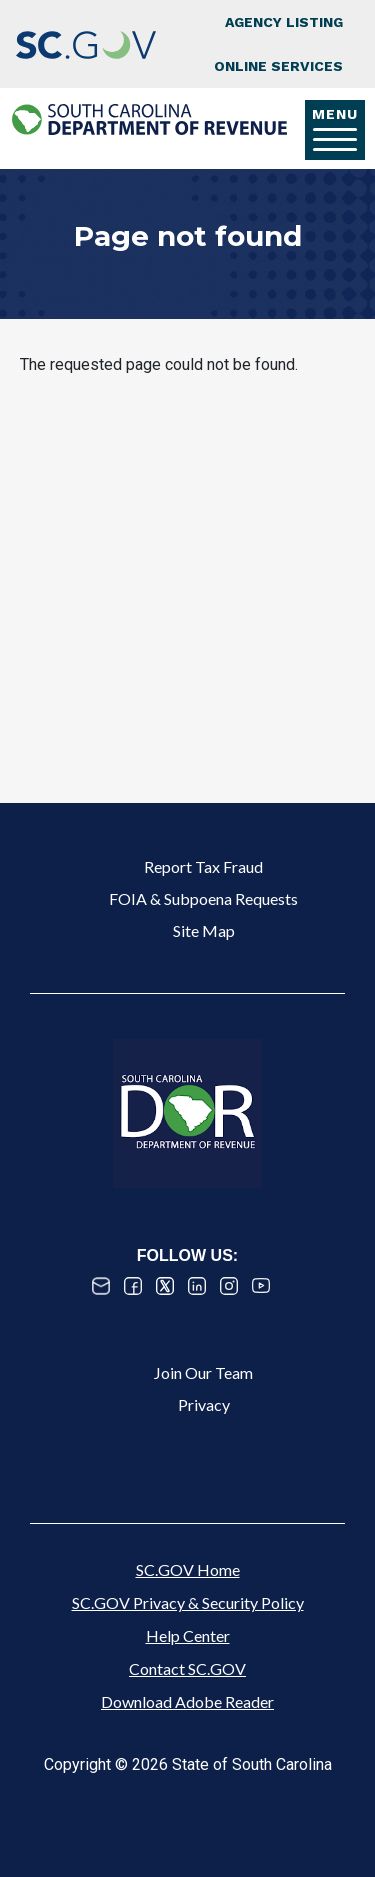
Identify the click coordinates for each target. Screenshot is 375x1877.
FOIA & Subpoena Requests (203, 898)
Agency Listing (284, 22)
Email (101, 1286)
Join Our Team (203, 1372)
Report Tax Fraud (203, 866)
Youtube (261, 1286)
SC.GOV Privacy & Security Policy (188, 1602)
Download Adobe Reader (187, 1701)
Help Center (188, 1635)
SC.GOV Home (188, 1569)
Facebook (133, 1286)
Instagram (229, 1286)
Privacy (204, 1404)
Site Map (204, 930)
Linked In (197, 1286)
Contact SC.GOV (187, 1668)
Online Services (278, 66)
